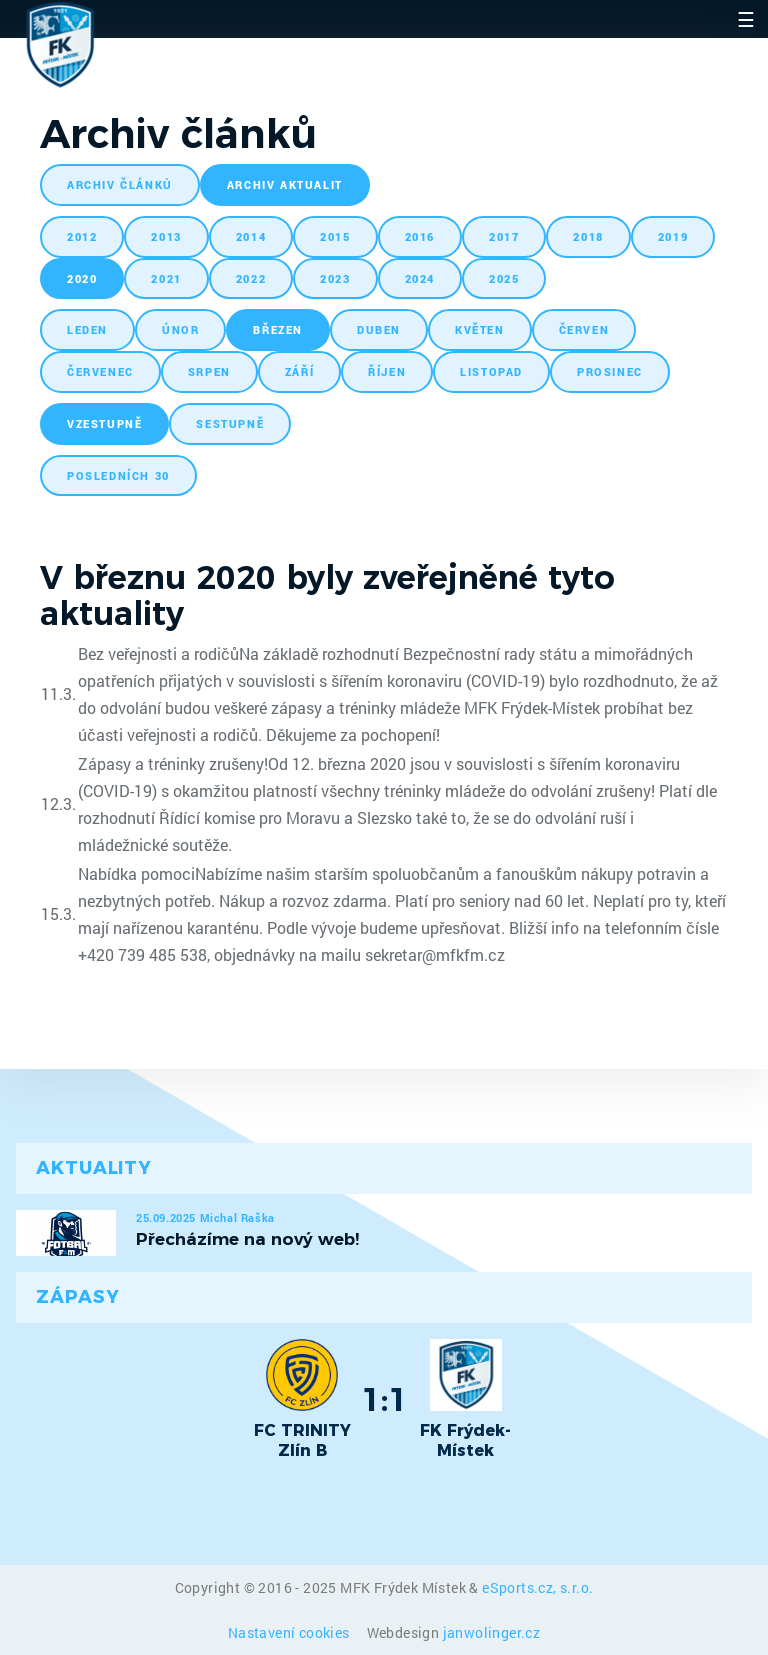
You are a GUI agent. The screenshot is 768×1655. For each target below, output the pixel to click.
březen (278, 329)
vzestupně (104, 423)
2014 (251, 236)
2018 (588, 236)
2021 (166, 278)
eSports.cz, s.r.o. (537, 1587)
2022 (251, 278)
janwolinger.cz (492, 1632)
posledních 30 (118, 475)
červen (584, 329)
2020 (82, 278)
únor (180, 329)
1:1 (384, 1399)
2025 (504, 278)
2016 (420, 236)
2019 (673, 236)
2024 (420, 278)
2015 (335, 236)
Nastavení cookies (290, 1632)
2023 (335, 278)
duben (379, 329)
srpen (209, 371)
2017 (504, 236)
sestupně (230, 423)
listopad (491, 371)
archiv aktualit (285, 184)
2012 (82, 236)
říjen (387, 371)
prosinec (610, 371)
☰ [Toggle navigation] (746, 19)
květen (480, 329)
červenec (100, 371)
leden (87, 329)
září (299, 371)
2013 (166, 236)
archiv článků (120, 184)
